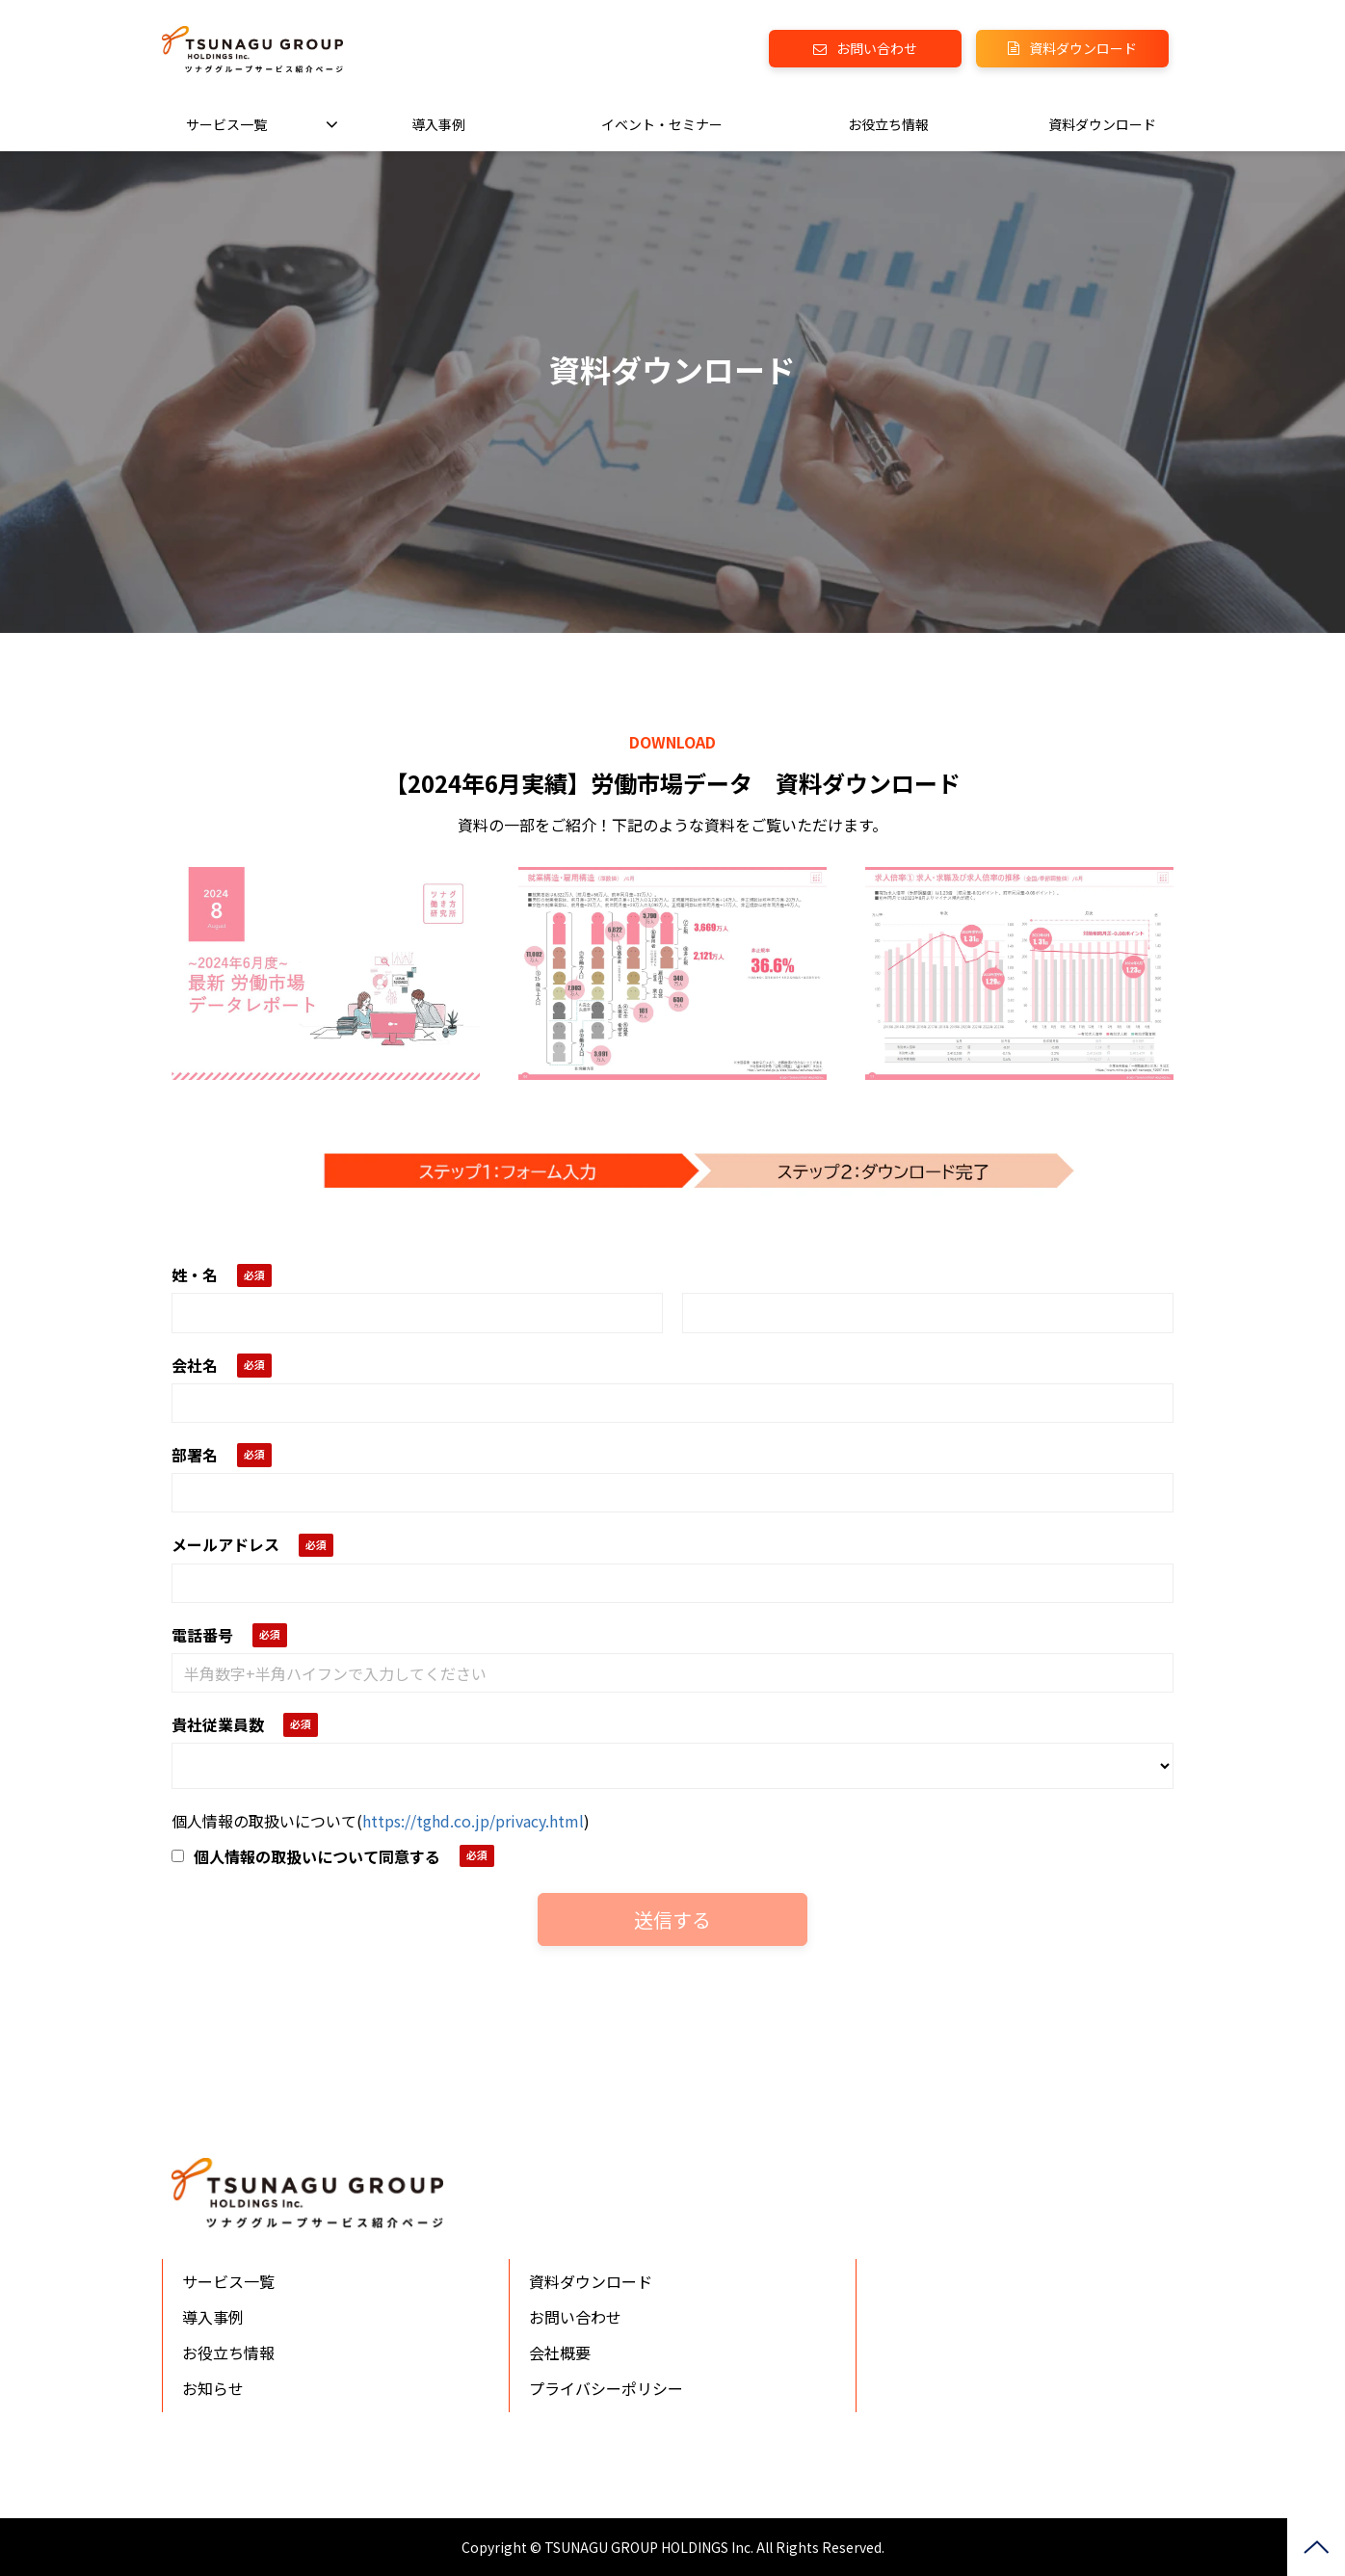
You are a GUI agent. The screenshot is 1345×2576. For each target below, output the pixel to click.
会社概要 (560, 2352)
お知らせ (213, 2388)
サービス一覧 (226, 124)
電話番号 (202, 1634)
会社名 (194, 1365)
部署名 (194, 1454)
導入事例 (438, 124)
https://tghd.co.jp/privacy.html (473, 1820)
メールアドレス (225, 1544)
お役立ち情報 (888, 124)
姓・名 (194, 1274)
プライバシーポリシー (606, 2388)
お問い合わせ (876, 48)
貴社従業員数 (217, 1724)
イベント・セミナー (662, 124)
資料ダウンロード (1083, 48)
